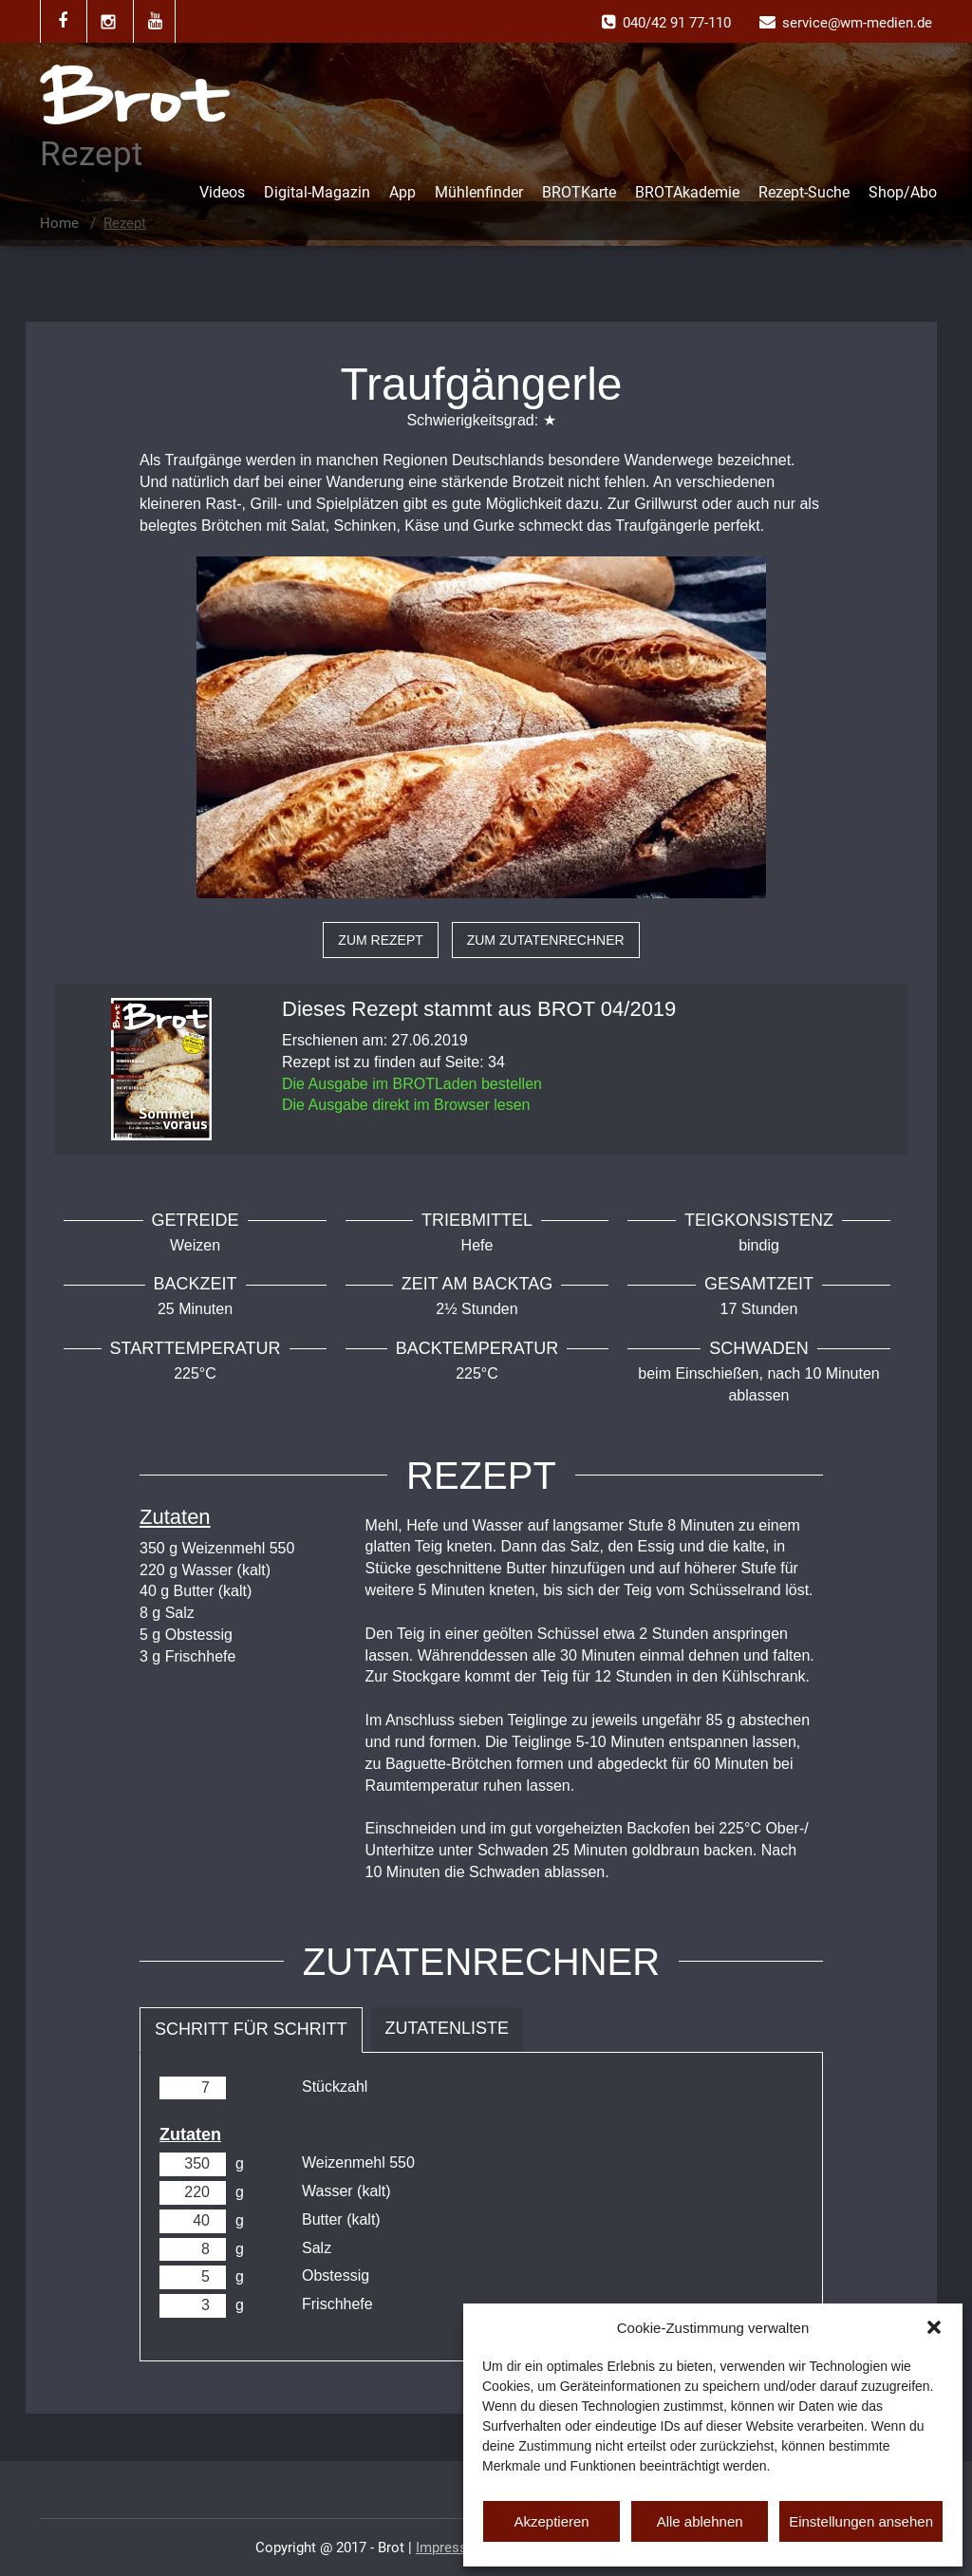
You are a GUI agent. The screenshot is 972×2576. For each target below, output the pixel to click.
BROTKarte (579, 192)
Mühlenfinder (479, 192)
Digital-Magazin (317, 192)
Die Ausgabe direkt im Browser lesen (406, 1105)
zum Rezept (380, 940)
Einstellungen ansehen (861, 2521)
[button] (934, 2327)
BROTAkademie (687, 192)
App (402, 192)
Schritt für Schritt (251, 2029)
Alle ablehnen (700, 2521)
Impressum (451, 2547)
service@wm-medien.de (857, 22)
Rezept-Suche (804, 192)
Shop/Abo (903, 192)
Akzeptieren (551, 2521)
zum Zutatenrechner (546, 940)
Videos (222, 192)
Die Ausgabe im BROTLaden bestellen (412, 1084)
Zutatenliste (447, 2028)
